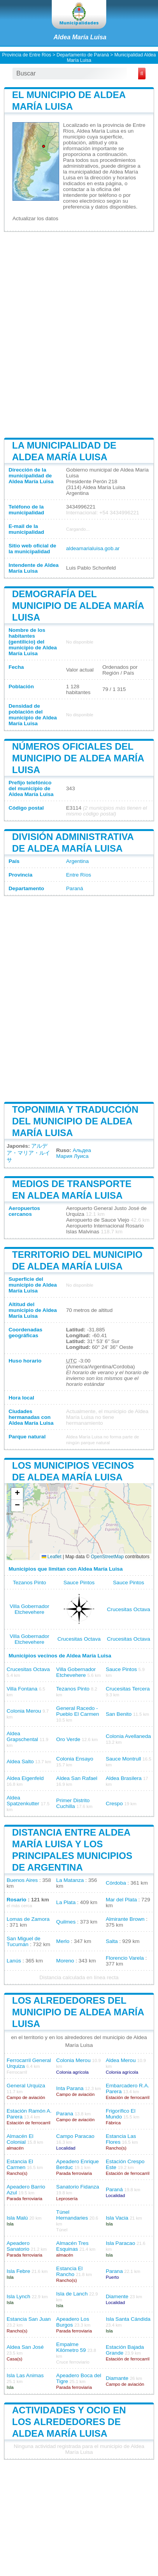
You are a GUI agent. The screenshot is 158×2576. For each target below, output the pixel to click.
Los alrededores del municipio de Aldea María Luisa (78, 2012)
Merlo (62, 1941)
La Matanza (70, 1880)
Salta (112, 1941)
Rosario (16, 1900)
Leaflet (51, 1556)
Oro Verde (68, 1739)
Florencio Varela (125, 1958)
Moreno (65, 1961)
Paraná (74, 888)
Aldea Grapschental (22, 1736)
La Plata (65, 1902)
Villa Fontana (22, 1689)
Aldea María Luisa (79, 37)
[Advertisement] (79, 334)
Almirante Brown (125, 1919)
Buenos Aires (22, 1880)
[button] (17, 1494)
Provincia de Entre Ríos (26, 55)
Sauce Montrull (123, 1759)
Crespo (114, 1803)
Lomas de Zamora (28, 1919)
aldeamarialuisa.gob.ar (93, 548)
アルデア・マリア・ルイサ (28, 1153)
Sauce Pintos (79, 1582)
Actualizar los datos (35, 218)
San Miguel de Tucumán (23, 1941)
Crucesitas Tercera (128, 1689)
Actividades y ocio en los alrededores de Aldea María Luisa (69, 2422)
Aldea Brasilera (124, 1778)
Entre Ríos (78, 875)
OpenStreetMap (107, 1556)
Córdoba (116, 1883)
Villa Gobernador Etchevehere (29, 1609)
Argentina (77, 861)
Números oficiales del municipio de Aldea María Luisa (78, 758)
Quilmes (65, 1922)
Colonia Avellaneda (128, 1736)
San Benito (119, 1714)
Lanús (14, 1961)
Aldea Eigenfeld (25, 1778)
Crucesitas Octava (128, 1609)
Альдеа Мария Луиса (73, 1153)
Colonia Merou (24, 1711)
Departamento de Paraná (82, 55)
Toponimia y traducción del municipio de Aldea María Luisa (75, 1121)
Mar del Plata (121, 1900)
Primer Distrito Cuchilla (73, 1803)
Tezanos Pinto (29, 1582)
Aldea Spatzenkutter (23, 1800)
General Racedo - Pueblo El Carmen (77, 1711)
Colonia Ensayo (74, 1759)
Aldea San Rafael (76, 1778)
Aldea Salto (20, 1761)
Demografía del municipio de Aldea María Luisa (78, 606)
